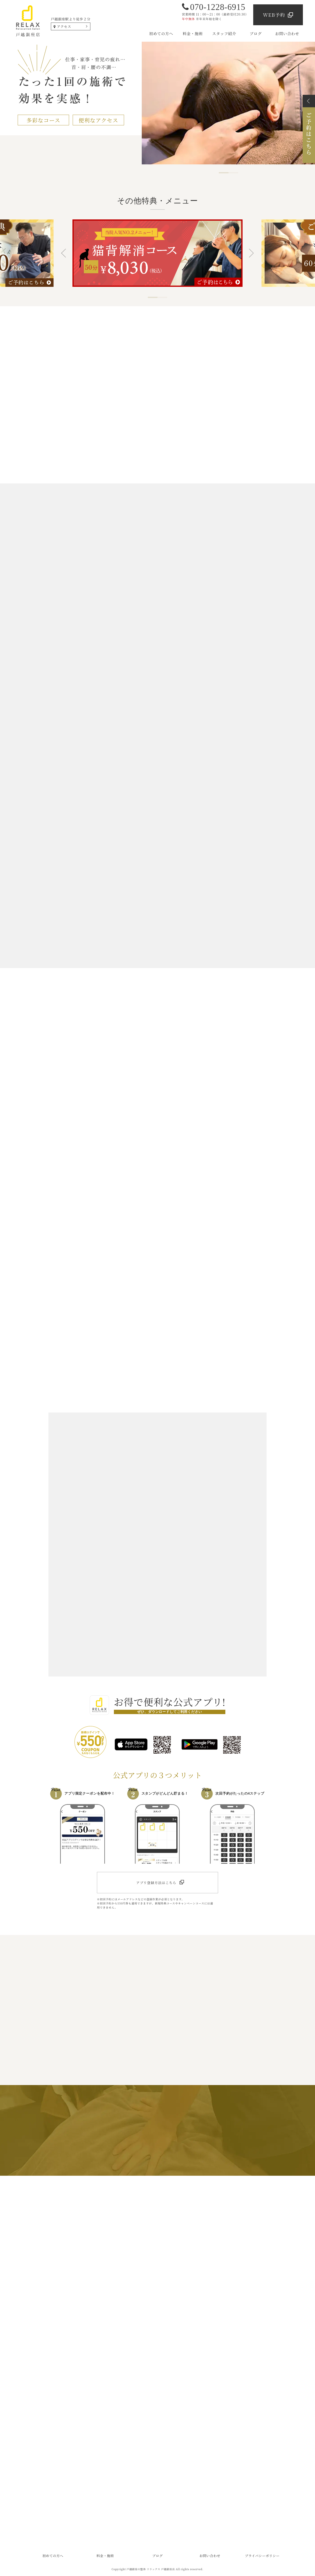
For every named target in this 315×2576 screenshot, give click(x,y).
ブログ (255, 33)
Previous (66, 253)
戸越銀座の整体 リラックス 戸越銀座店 (150, 2569)
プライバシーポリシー (262, 2555)
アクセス (62, 26)
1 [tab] (221, 173)
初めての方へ (161, 33)
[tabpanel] (228, 103)
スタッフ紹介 (224, 33)
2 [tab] (230, 173)
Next (251, 253)
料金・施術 (193, 33)
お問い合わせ (287, 33)
